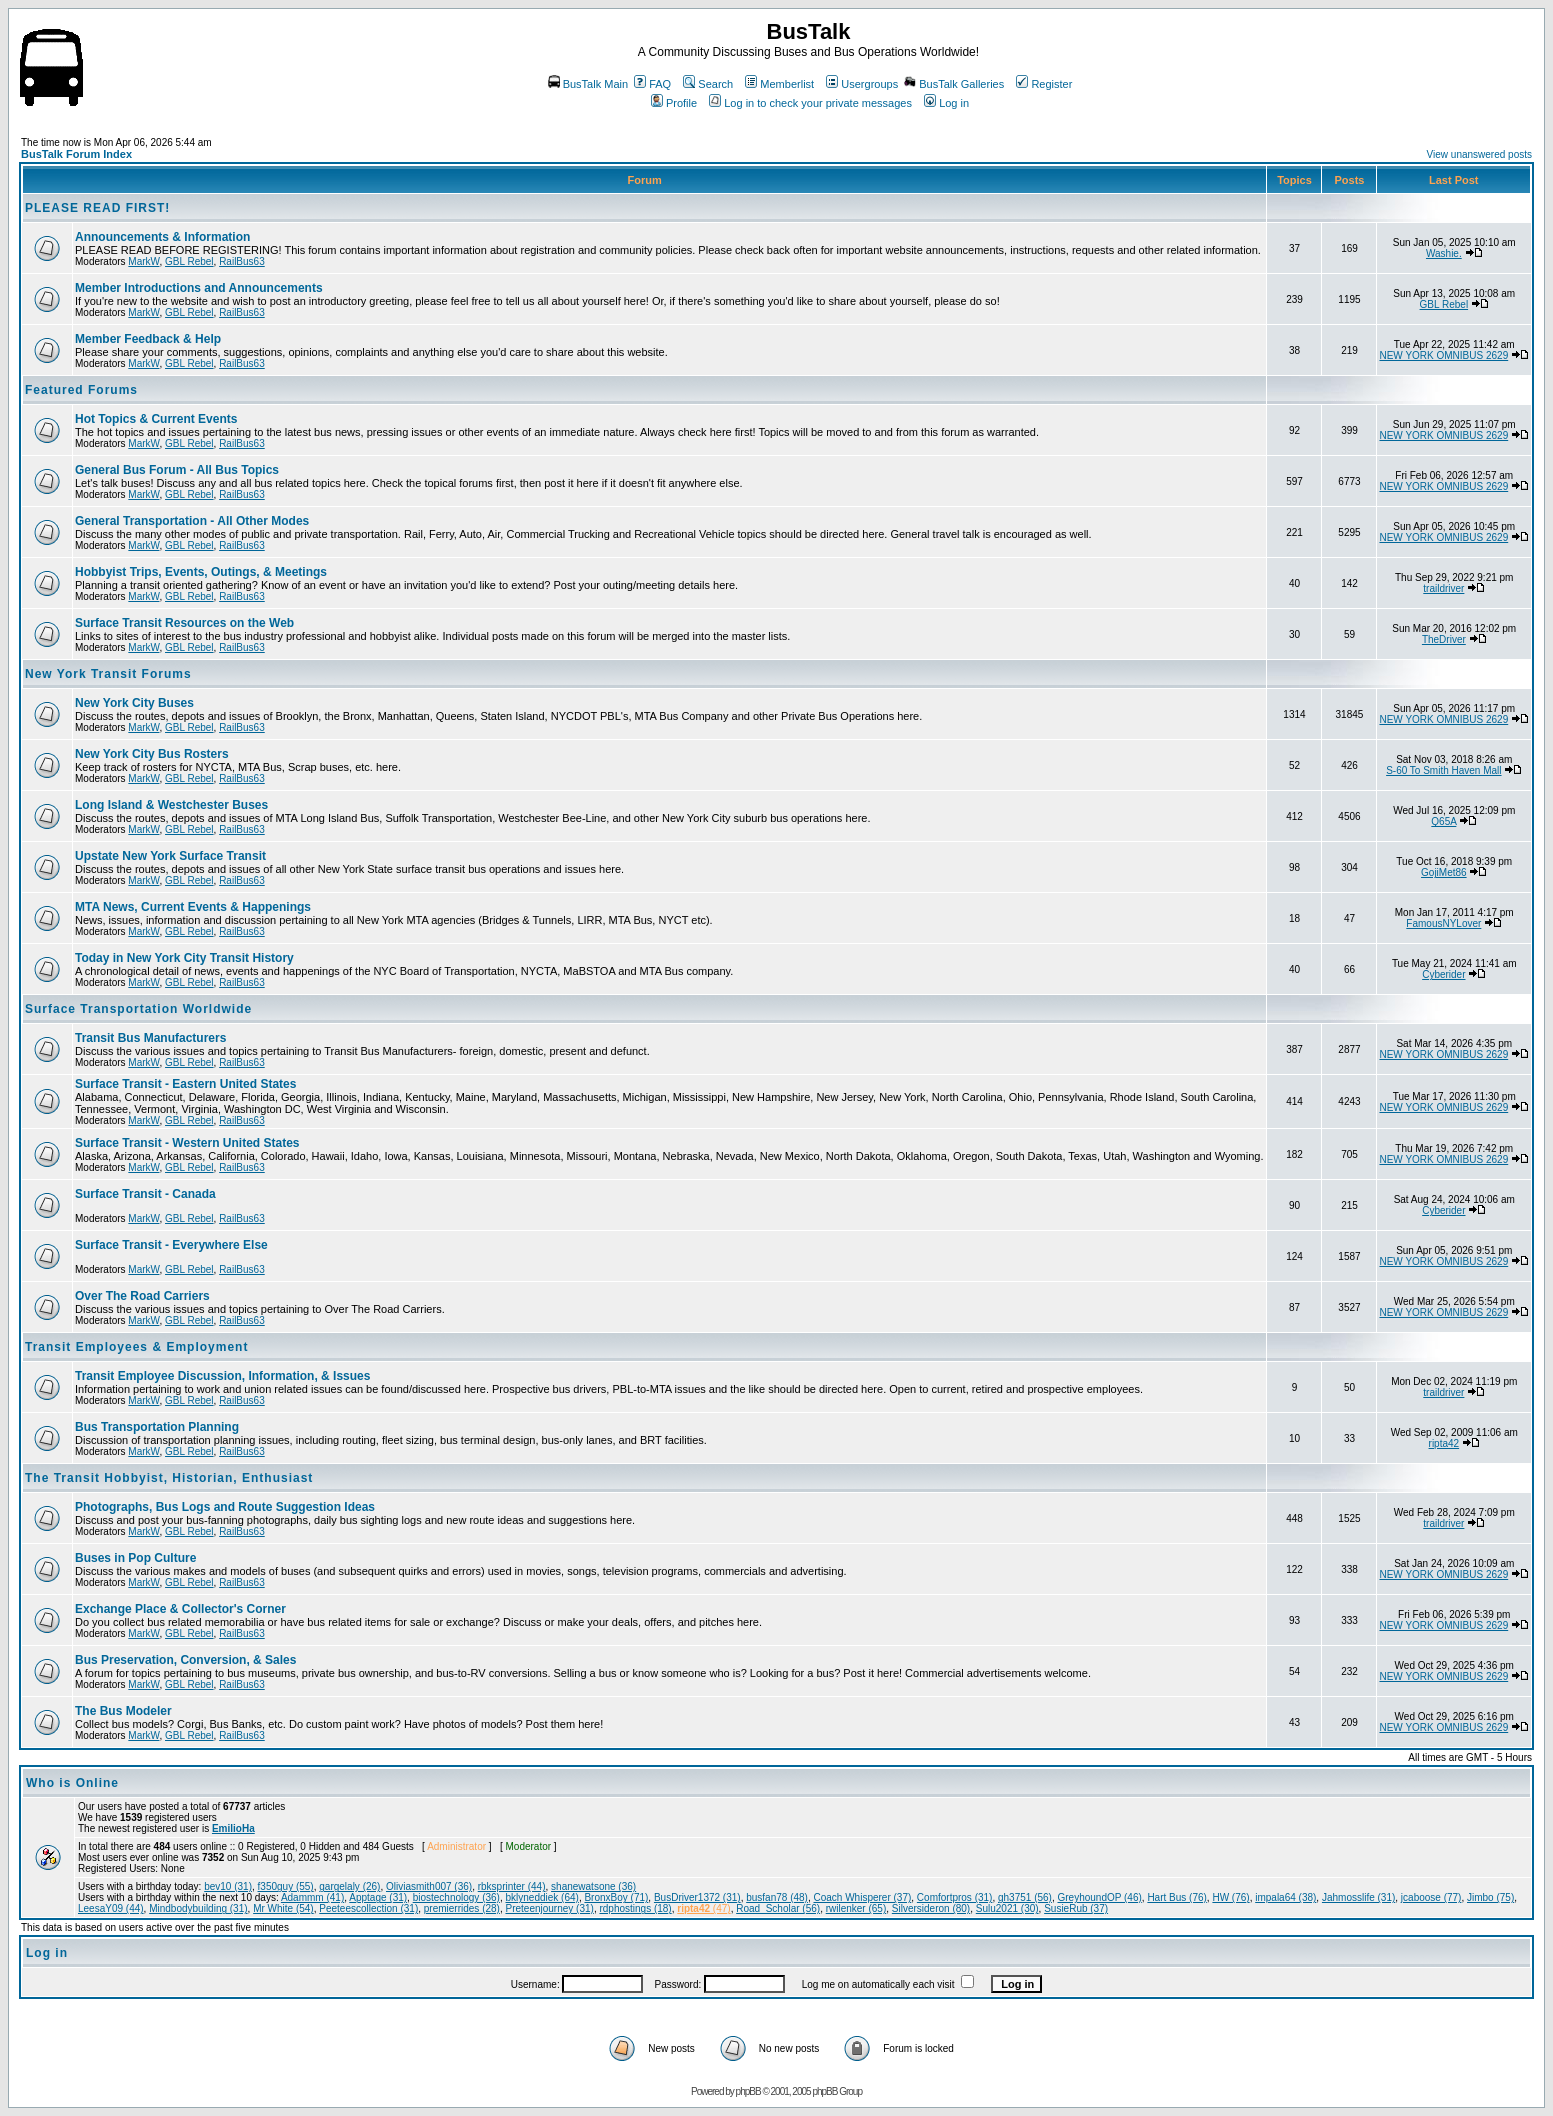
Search (708, 84)
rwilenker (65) (856, 1908)
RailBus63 (242, 261)
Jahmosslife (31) (1358, 1897)
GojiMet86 (1444, 872)
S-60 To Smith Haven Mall (1443, 770)
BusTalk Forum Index (76, 154)
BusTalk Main (588, 84)
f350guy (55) (286, 1886)
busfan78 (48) (777, 1897)
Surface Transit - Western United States (187, 1143)
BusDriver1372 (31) (697, 1897)
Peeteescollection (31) (368, 1908)
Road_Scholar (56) (778, 1908)
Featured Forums (81, 390)
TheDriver (1444, 639)
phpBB (748, 2091)
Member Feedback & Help (148, 339)
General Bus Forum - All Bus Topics (177, 470)
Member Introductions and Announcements (199, 288)
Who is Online (72, 1783)
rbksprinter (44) (512, 1886)
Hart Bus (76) (1176, 1897)
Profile (674, 103)
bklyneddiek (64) (542, 1897)
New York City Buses (134, 703)
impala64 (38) (1285, 1897)
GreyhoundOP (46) (1100, 1897)
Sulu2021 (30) (1007, 1908)
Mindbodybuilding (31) (198, 1908)
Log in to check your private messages (810, 103)
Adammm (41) (312, 1897)
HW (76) (1230, 1897)
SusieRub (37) (1076, 1908)
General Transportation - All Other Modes (192, 521)
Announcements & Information (162, 237)
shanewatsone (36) (593, 1886)
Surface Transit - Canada (145, 1194)
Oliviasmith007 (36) (429, 1886)
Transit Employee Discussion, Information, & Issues (222, 1376)
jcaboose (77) (1431, 1897)
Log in (946, 103)
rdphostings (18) (635, 1908)
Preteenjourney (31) (549, 1908)
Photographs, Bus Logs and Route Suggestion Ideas (225, 1507)
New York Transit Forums (108, 674)
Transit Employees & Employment (136, 1347)
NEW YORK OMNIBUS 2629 (1443, 355)
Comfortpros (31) (955, 1897)
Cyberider (1443, 974)
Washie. (1444, 253)
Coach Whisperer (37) (862, 1897)
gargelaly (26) (349, 1886)
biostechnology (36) (456, 1897)
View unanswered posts (1479, 154)
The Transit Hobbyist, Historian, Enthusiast (169, 1478)
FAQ (652, 84)
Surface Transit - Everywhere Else (171, 1245)
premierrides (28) (462, 1908)
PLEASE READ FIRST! (97, 208)
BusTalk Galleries (954, 84)
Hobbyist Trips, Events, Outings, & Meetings (201, 572)
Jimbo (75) (1490, 1897)
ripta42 (1444, 1443)
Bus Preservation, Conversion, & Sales (185, 1660)
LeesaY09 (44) (111, 1908)
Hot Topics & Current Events (156, 419)
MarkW (143, 261)
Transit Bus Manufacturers (150, 1038)
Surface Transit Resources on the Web (184, 623)
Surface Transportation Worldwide (138, 1009)
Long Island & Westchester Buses (171, 805)
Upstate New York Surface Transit (170, 856)
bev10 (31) (228, 1886)
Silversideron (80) (931, 1908)
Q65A (1443, 821)
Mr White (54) (283, 1908)
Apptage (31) (378, 1897)
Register (1044, 84)
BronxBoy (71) (616, 1897)
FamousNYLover (1443, 923)
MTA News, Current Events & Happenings (193, 907)
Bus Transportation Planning (157, 1427)
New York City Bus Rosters (152, 754)
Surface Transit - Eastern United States (185, 1084)
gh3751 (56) (1025, 1897)
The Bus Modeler (123, 1711)
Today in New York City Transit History (184, 958)
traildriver (1443, 588)
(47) (703, 1908)
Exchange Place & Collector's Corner (180, 1609)
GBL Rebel (189, 261)
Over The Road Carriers (142, 1296)
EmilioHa (233, 1828)
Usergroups (862, 84)
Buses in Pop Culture (135, 1558)
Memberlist (779, 84)
